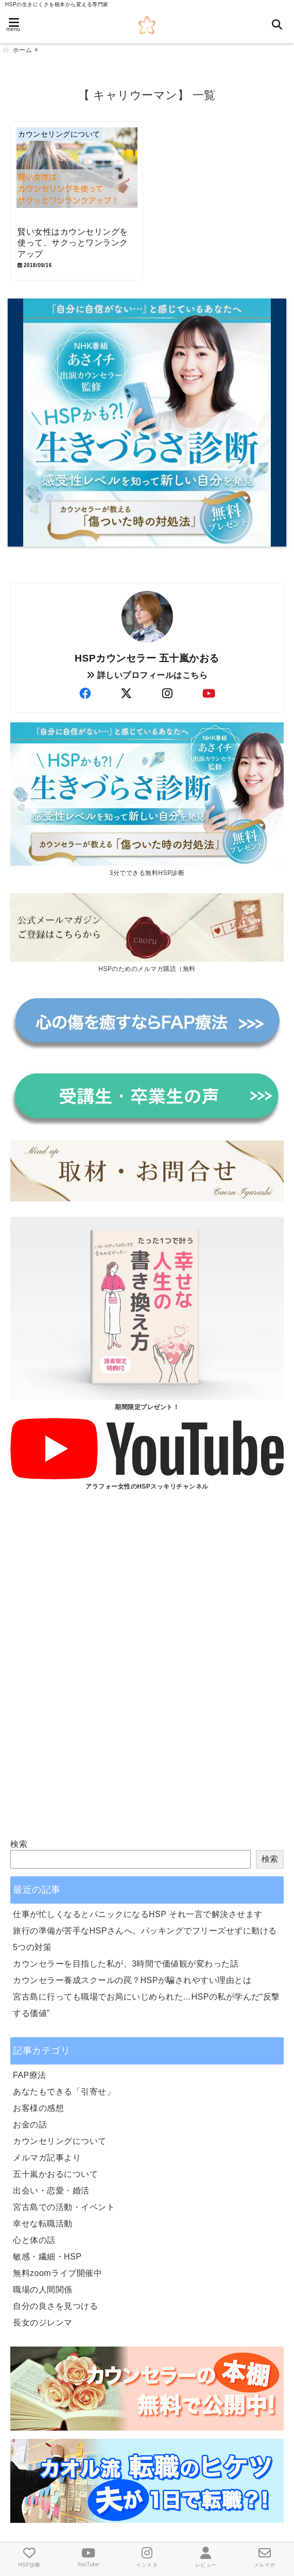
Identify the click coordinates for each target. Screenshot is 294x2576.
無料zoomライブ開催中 (57, 2273)
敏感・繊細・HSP (47, 2256)
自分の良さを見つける (55, 2306)
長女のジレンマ (43, 2322)
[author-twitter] (126, 694)
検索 (18, 1844)
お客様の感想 (38, 2108)
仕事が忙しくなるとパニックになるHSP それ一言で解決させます (138, 1914)
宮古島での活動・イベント (64, 2207)
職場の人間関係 (43, 2289)
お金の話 (30, 2124)
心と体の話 (34, 2240)
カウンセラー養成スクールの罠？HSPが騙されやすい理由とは (132, 1980)
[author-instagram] (168, 694)
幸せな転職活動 (43, 2223)
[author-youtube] (209, 694)
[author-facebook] (85, 694)
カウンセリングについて (60, 2141)
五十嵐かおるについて (55, 2174)
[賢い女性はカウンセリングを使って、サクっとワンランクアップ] (76, 175)
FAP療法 (29, 2075)
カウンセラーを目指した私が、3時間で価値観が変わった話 (125, 1963)
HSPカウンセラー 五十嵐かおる (147, 658)
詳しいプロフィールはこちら (147, 675)
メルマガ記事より (47, 2157)
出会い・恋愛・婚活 (51, 2190)
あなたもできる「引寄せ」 (64, 2091)
